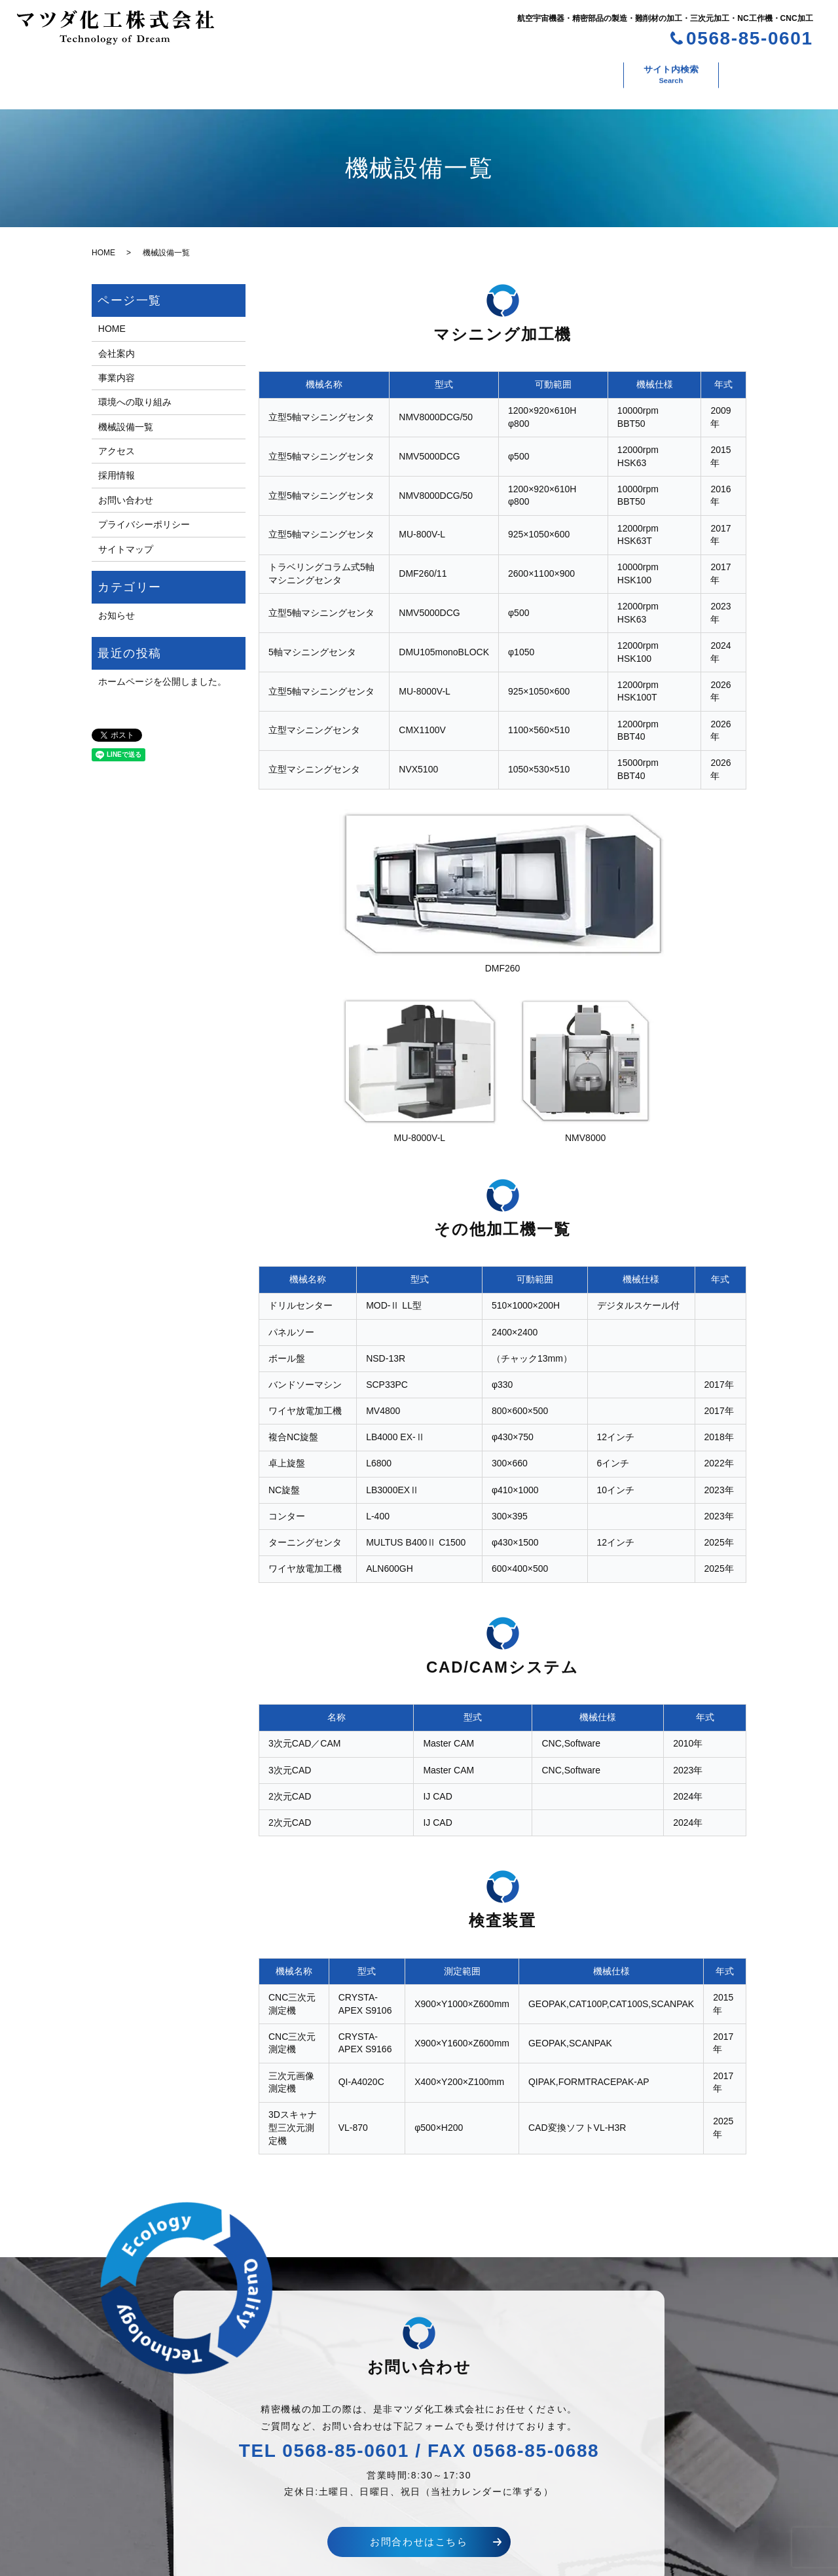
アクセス (502, 70)
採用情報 (579, 70)
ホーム (63, 70)
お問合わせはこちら (419, 2528)
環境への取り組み (311, 70)
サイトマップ (125, 536)
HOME (103, 239)
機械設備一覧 (415, 70)
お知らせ (116, 602)
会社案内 (136, 70)
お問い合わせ (665, 70)
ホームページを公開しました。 (162, 668)
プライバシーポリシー (144, 511)
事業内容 (214, 70)
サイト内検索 (760, 70)
